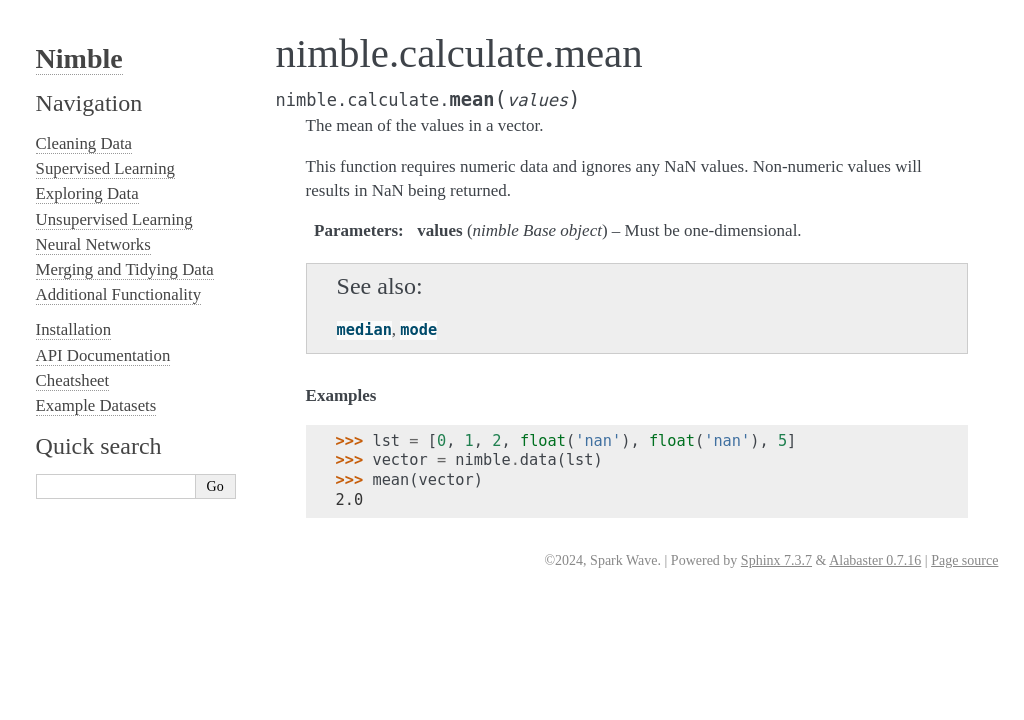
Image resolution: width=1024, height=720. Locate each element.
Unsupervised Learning (114, 219)
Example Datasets (96, 405)
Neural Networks (93, 244)
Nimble (79, 58)
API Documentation (103, 355)
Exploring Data (87, 193)
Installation (74, 329)
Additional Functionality (118, 294)
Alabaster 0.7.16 (875, 560)
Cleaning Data (84, 143)
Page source (964, 560)
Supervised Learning (105, 168)
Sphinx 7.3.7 (776, 560)
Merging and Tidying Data (125, 269)
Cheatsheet (73, 380)
